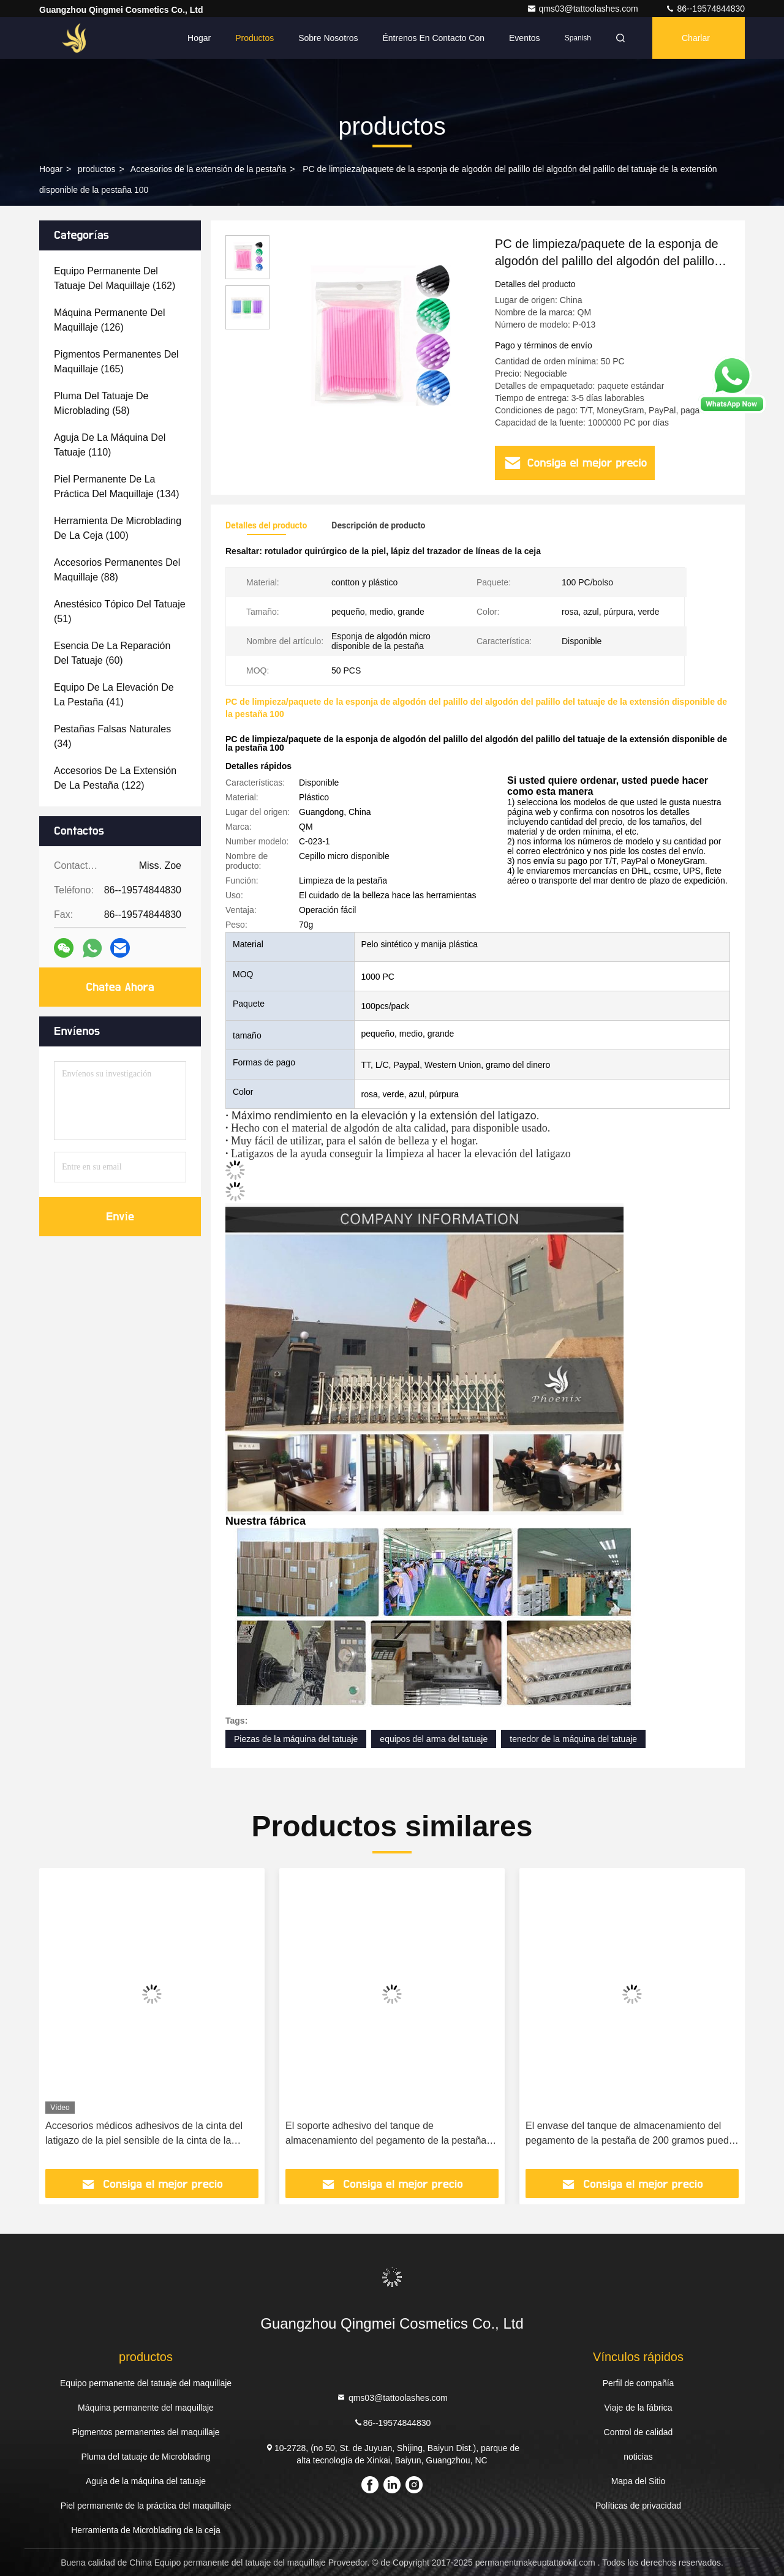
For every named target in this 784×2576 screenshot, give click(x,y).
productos (96, 169)
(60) (112, 653)
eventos (524, 38)
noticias (638, 2456)
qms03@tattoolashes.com (584, 8)
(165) (116, 361)
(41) (114, 694)
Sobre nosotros (328, 38)
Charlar (696, 38)
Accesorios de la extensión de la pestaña (208, 169)
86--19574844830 (705, 8)
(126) (109, 319)
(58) (101, 403)
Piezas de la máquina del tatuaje (296, 1739)
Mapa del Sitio (638, 2481)
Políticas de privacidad (638, 2505)
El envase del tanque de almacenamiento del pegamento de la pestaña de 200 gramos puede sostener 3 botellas (630, 2134)
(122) (115, 777)
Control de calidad (638, 2432)
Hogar (199, 38)
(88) (117, 569)
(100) (117, 528)
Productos (254, 38)
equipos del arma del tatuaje (434, 1739)
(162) (114, 278)
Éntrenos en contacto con (433, 38)
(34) (112, 736)
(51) (120, 611)
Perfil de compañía (638, 2383)
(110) (109, 444)
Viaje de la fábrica (638, 2408)
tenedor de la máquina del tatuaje (573, 1739)
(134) (116, 486)
